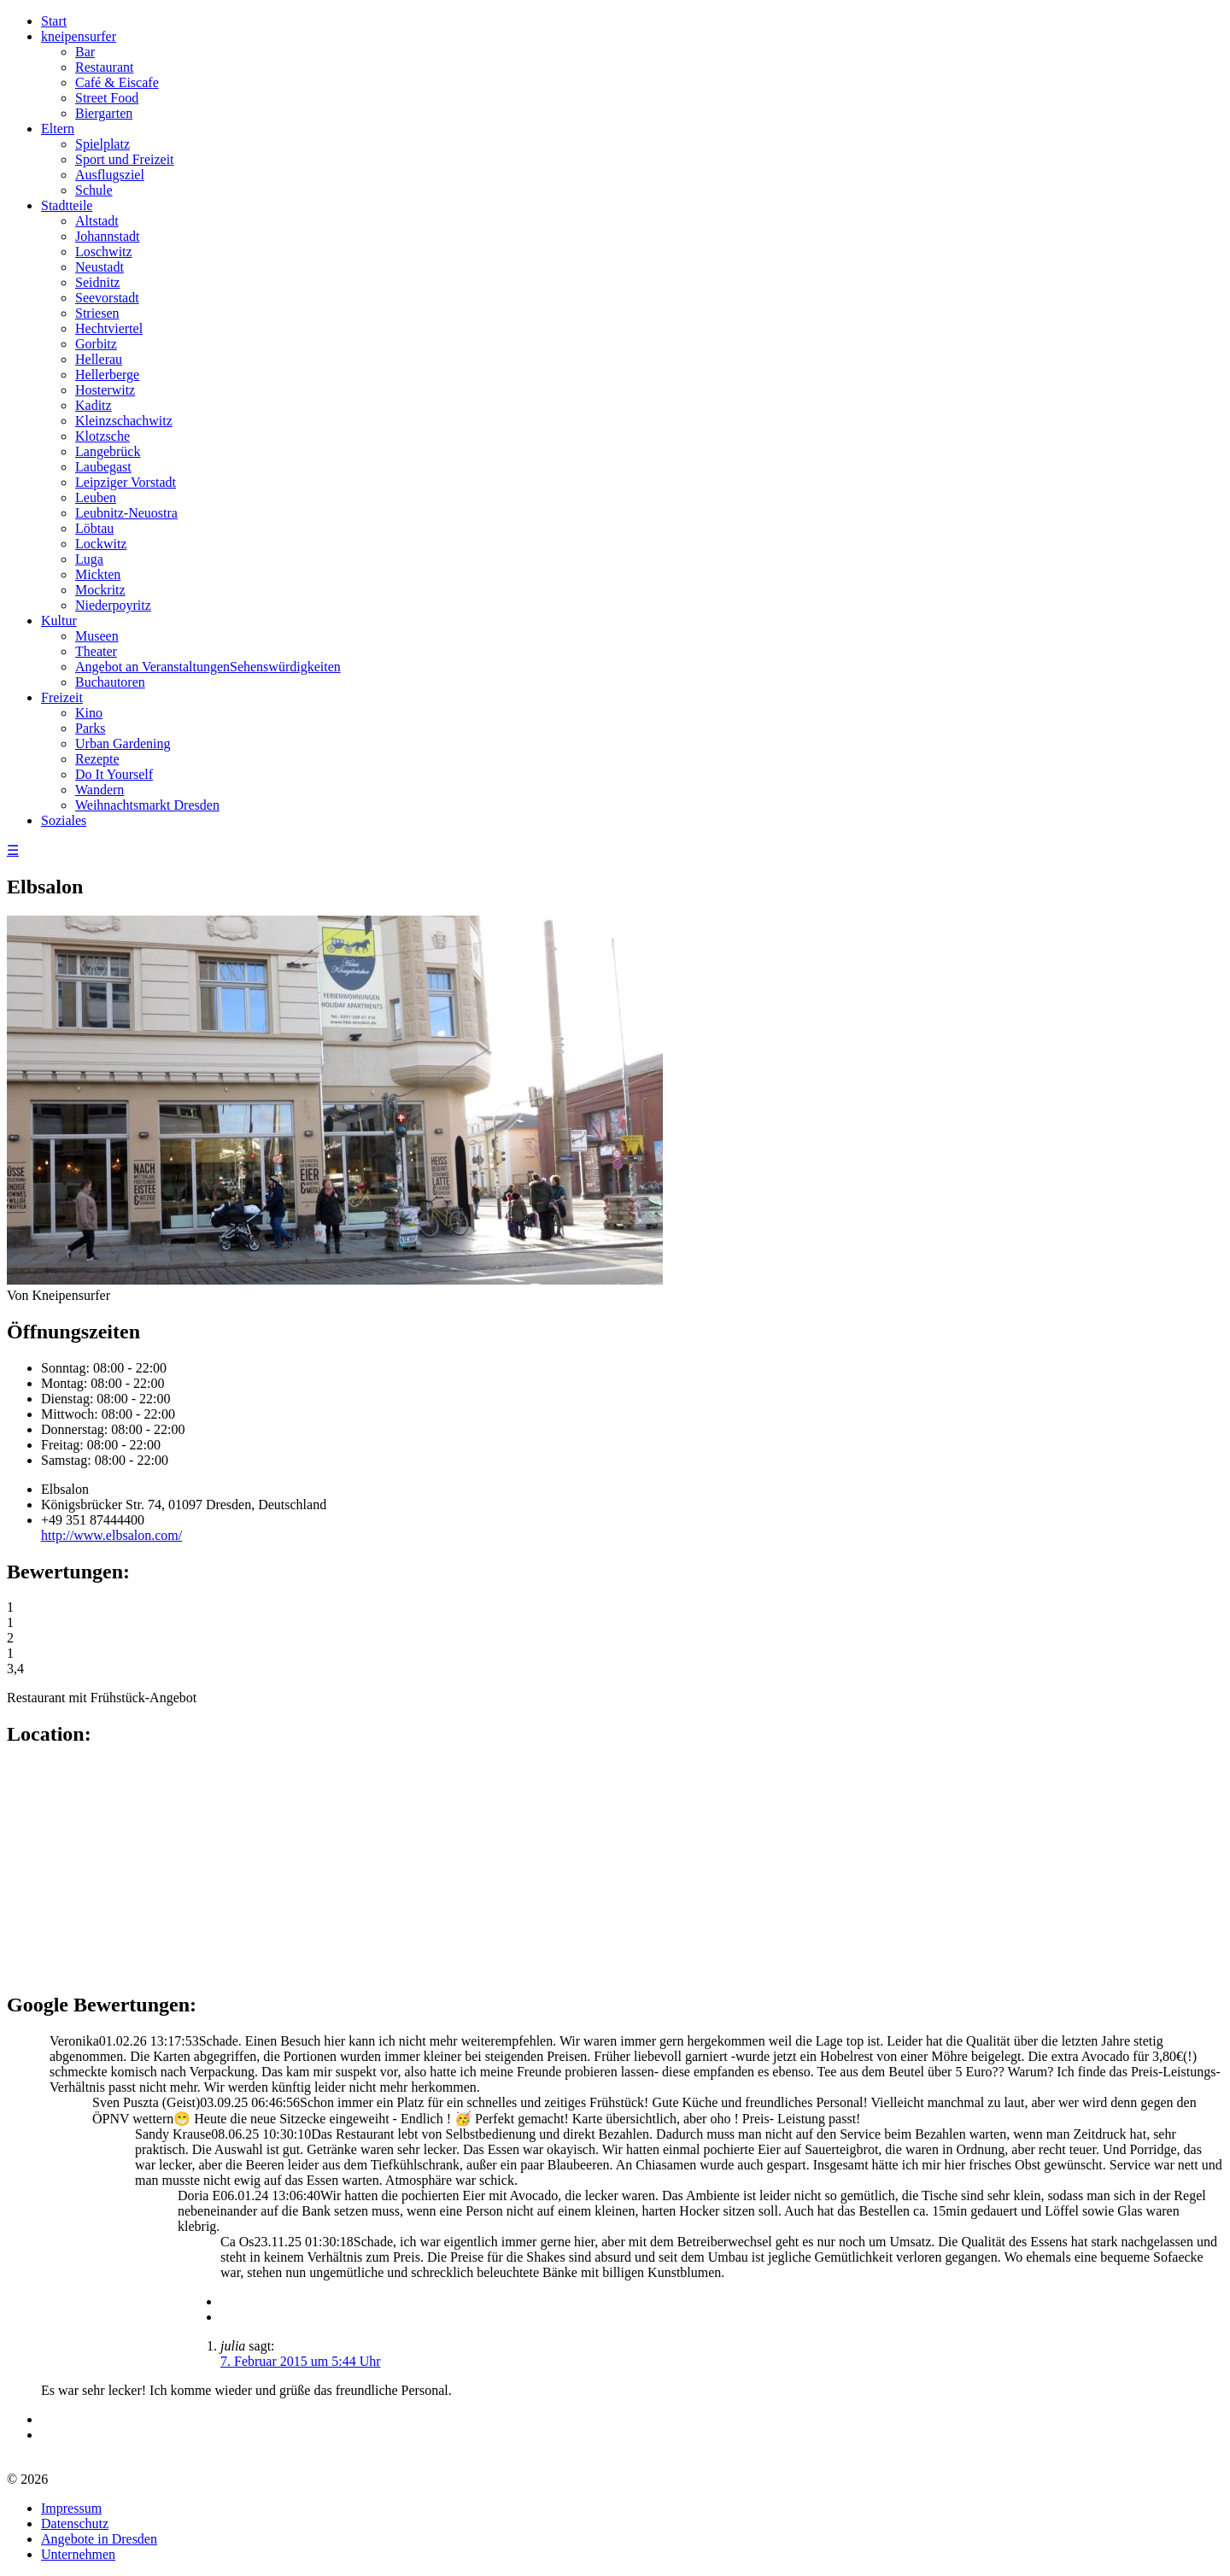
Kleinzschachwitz (124, 420)
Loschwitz (103, 251)
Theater (96, 651)
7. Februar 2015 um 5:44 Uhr (300, 2361)
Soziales (63, 820)
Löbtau (94, 528)
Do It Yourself (114, 774)
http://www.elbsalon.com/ (111, 1535)
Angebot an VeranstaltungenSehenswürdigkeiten (208, 666)
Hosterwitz (105, 390)
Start (54, 21)
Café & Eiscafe (117, 82)
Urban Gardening (123, 743)
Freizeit (62, 697)
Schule (94, 190)
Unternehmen (78, 2554)
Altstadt (97, 221)
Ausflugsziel (109, 174)
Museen (97, 636)
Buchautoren (110, 682)
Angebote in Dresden (99, 2539)
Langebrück (107, 451)
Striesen (97, 313)
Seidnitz (97, 282)
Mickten (97, 574)
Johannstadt (107, 236)
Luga (89, 559)
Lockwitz (100, 543)
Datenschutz (74, 2523)
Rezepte (97, 759)
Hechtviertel (109, 328)
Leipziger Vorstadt (125, 482)
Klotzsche (102, 436)
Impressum (71, 2508)
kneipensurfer (78, 36)
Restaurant (104, 67)
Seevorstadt (107, 297)
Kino (88, 712)
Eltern (57, 128)
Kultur (59, 620)
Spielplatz (102, 144)
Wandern (99, 789)
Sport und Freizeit (124, 159)
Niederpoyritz (113, 605)
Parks (90, 728)
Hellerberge (107, 374)
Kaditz (93, 405)
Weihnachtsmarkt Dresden (147, 805)
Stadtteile (66, 205)
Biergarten (103, 113)
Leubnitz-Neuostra (126, 513)
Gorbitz (96, 344)
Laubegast (103, 467)
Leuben (95, 497)
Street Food (106, 98)
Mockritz (100, 590)
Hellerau (98, 359)
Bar (85, 51)
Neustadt (99, 267)
